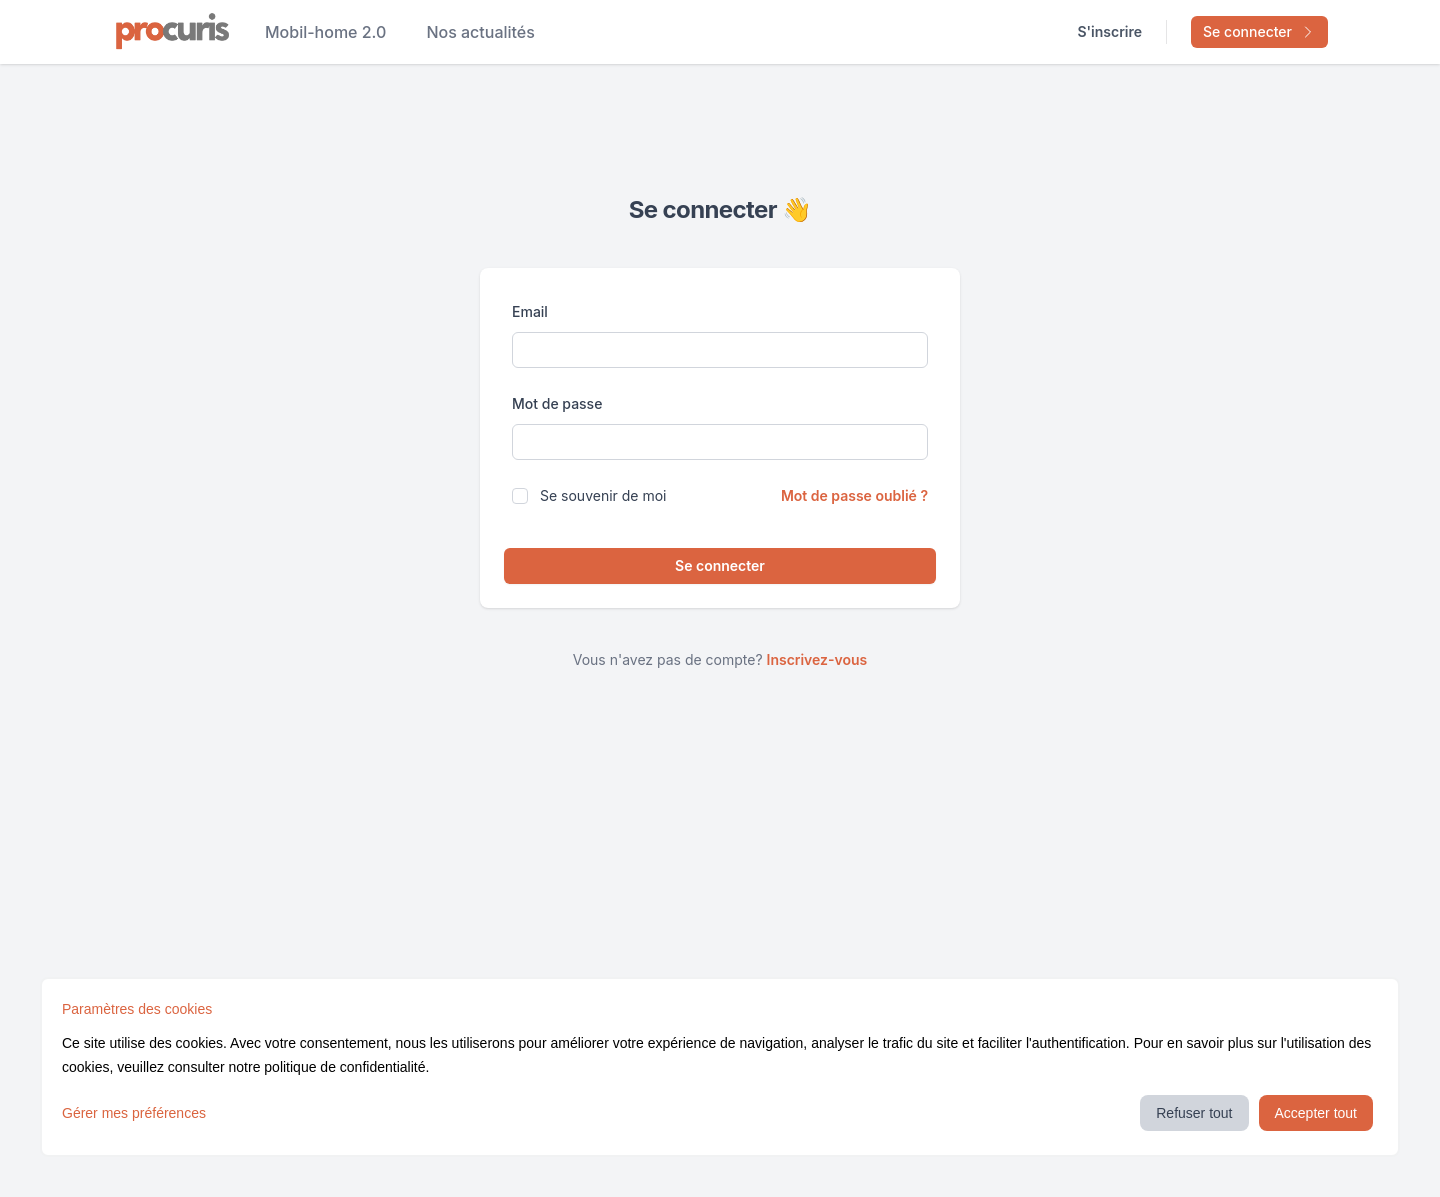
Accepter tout (1316, 1113)
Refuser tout (1194, 1113)
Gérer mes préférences (134, 1113)
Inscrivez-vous (817, 659)
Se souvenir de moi (603, 495)
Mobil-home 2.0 (325, 32)
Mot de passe (557, 403)
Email (530, 311)
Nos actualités (480, 32)
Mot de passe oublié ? (854, 495)
